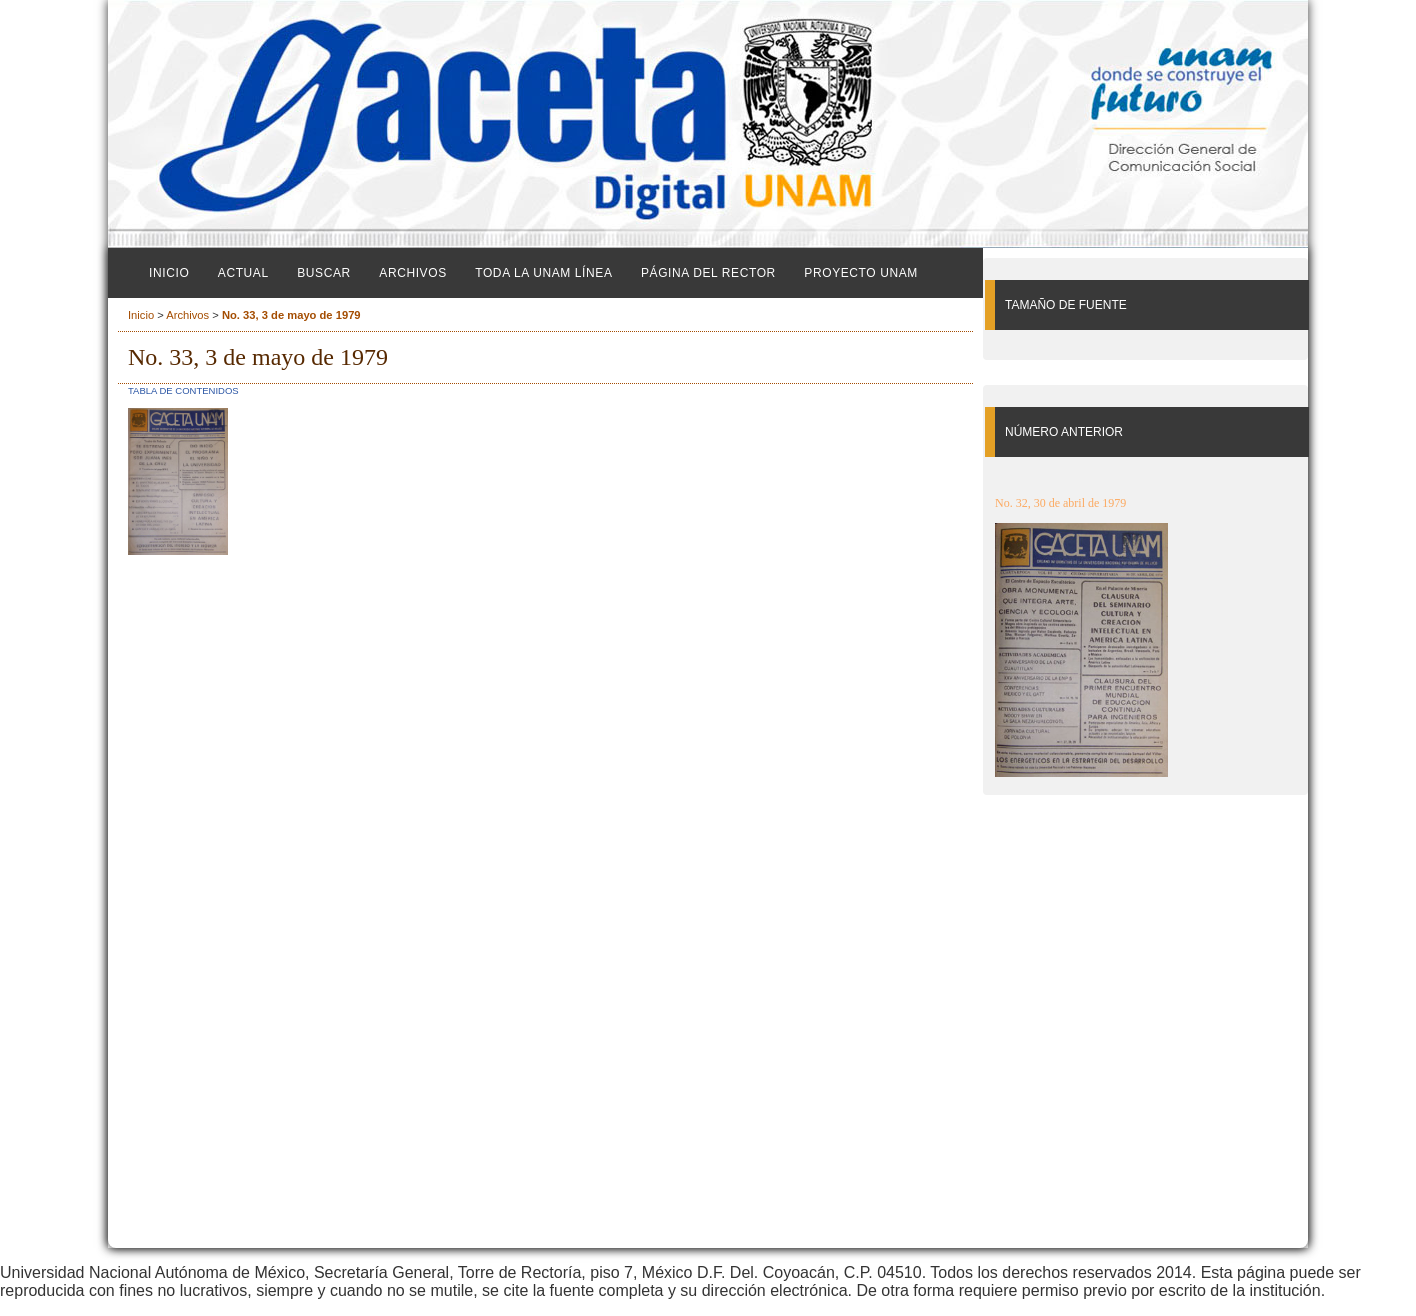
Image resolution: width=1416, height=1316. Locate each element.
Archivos (412, 273)
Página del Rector (708, 273)
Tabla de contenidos (183, 390)
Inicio (169, 273)
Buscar (324, 273)
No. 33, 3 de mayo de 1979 (291, 315)
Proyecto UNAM (861, 273)
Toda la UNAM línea (543, 273)
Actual (243, 273)
